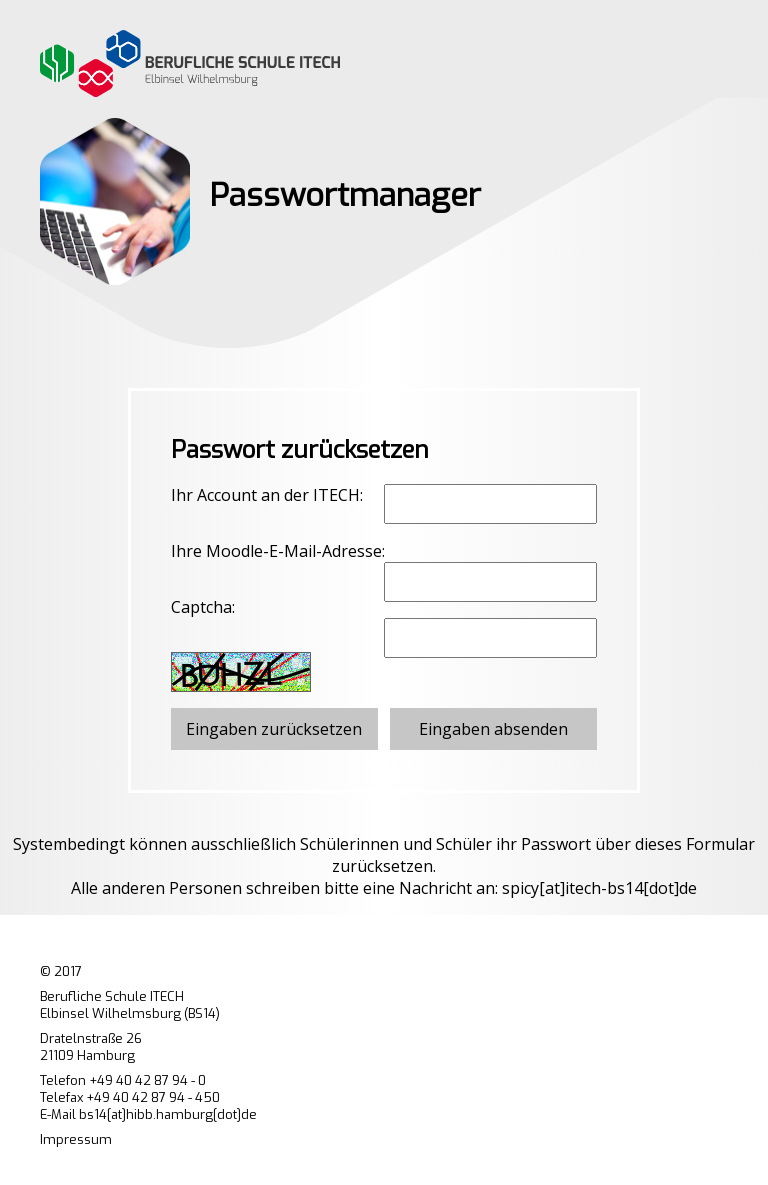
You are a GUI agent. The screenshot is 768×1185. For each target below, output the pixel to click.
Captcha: (203, 607)
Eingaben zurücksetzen (274, 729)
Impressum (76, 1139)
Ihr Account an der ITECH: (267, 495)
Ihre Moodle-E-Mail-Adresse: (278, 551)
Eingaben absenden (493, 729)
